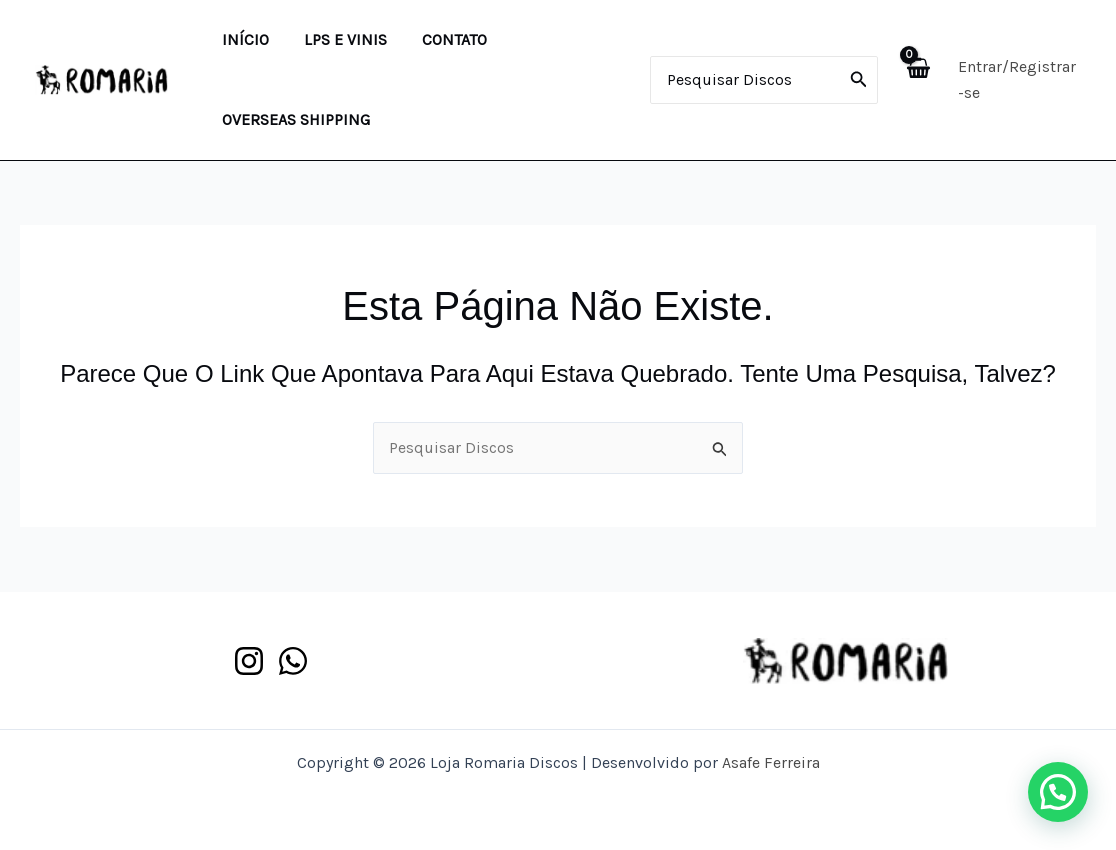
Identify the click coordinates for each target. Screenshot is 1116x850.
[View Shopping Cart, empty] (915, 79)
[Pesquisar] (855, 80)
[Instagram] (249, 661)
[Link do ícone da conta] (1017, 80)
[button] (1058, 792)
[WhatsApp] (293, 661)
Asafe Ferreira (771, 762)
